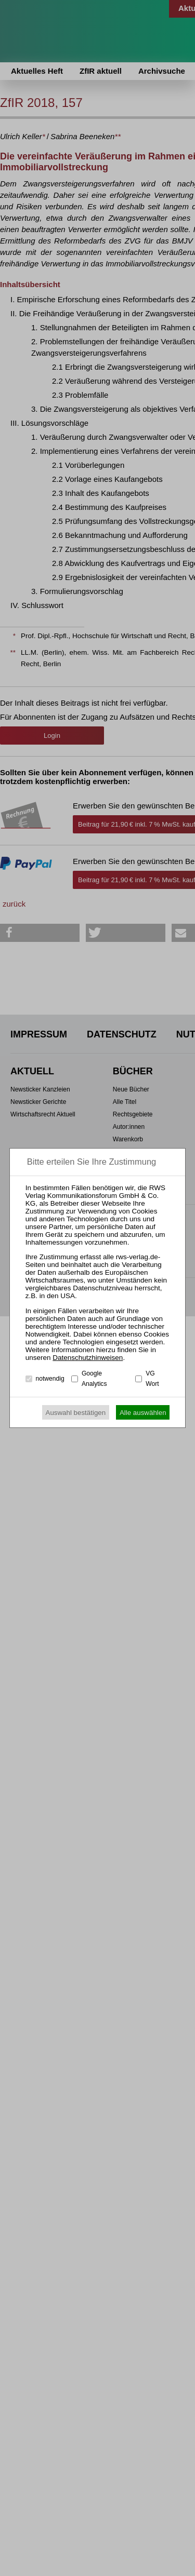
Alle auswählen (143, 1413)
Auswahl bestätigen (76, 1413)
